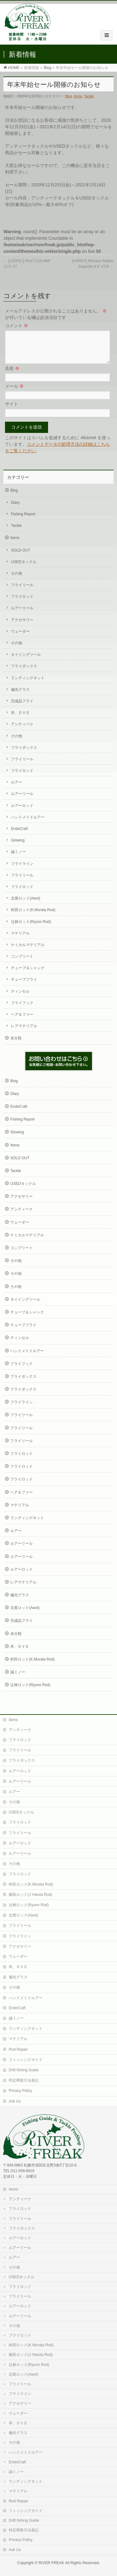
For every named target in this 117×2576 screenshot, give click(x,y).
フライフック (22, 1010)
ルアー (16, 790)
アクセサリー (22, 627)
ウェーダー (20, 639)
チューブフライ (24, 987)
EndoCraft (19, 836)
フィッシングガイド (25, 2060)
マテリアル (20, 941)
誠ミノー (18, 859)
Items (78, 96)
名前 (12, 375)
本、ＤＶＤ (20, 720)
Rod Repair (18, 2050)
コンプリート (22, 964)
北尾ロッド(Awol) (25, 906)
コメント (16, 325)
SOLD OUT (20, 558)
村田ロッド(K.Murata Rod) (33, 917)
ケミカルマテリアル (28, 952)
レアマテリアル (24, 1033)
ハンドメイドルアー (28, 824)
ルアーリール (22, 615)
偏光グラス (20, 697)
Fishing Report (23, 521)
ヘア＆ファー (22, 1022)
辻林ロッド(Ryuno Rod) (31, 929)
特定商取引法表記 (24, 2080)
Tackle (89, 96)
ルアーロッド (22, 813)
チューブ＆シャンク (28, 975)
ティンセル (20, 999)
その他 (16, 581)
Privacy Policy (20, 2091)
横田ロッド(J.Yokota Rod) (30, 1895)
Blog (47, 68)
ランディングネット (28, 685)
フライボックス (24, 673)
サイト (11, 411)
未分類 (16, 1045)
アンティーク (22, 731)
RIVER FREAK (51, 2563)
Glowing (17, 848)
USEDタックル (23, 569)
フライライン (22, 871)
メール (14, 393)
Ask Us (15, 2101)
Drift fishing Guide (23, 2070)
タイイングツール (26, 662)
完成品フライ (22, 708)
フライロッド (22, 604)
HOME (13, 68)
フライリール (22, 592)
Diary (15, 510)
